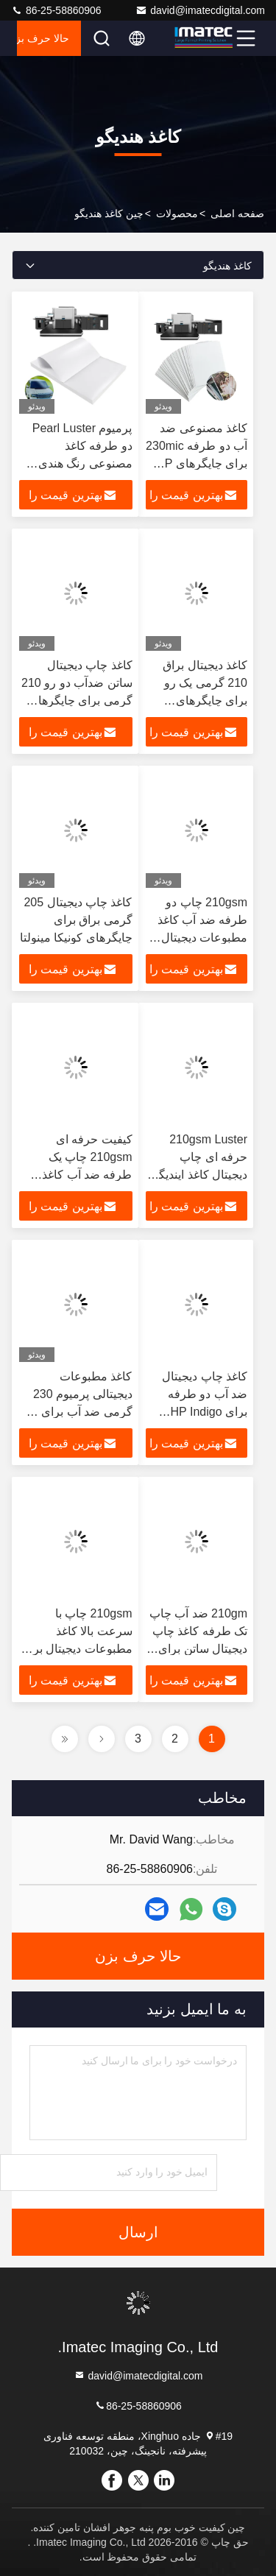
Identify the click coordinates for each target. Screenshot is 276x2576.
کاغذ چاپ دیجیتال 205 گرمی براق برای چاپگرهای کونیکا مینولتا (76, 920)
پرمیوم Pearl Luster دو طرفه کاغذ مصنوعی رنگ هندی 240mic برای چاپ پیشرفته (82, 463)
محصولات (177, 213)
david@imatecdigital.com (200, 10)
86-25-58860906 (56, 10)
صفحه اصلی (237, 213)
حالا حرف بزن (43, 38)
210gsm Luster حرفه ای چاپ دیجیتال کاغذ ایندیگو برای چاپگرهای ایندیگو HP (200, 1174)
